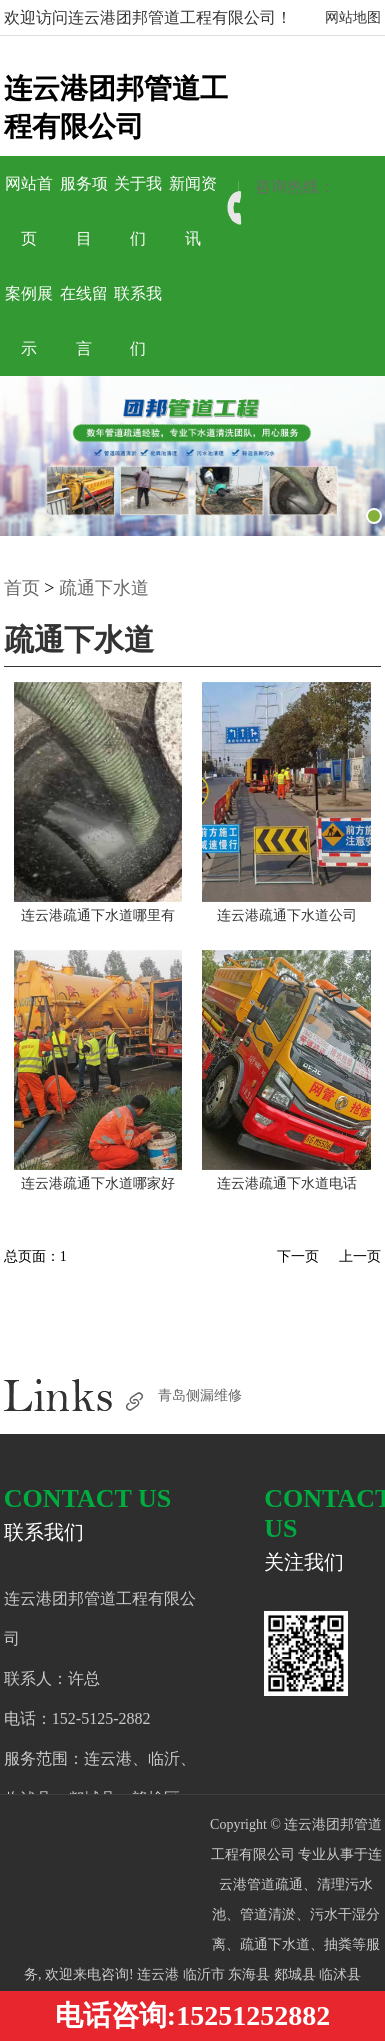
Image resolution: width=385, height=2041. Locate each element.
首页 (22, 588)
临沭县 (340, 1974)
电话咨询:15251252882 (192, 2015)
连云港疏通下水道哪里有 (98, 915)
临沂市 (206, 1974)
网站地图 (353, 17)
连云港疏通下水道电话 (287, 1183)
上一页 (360, 1256)
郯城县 (297, 1974)
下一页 (298, 1256)
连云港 (160, 1974)
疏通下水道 (104, 588)
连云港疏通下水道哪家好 (98, 1183)
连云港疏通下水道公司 (287, 915)
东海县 (251, 1974)
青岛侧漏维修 (200, 1395)
